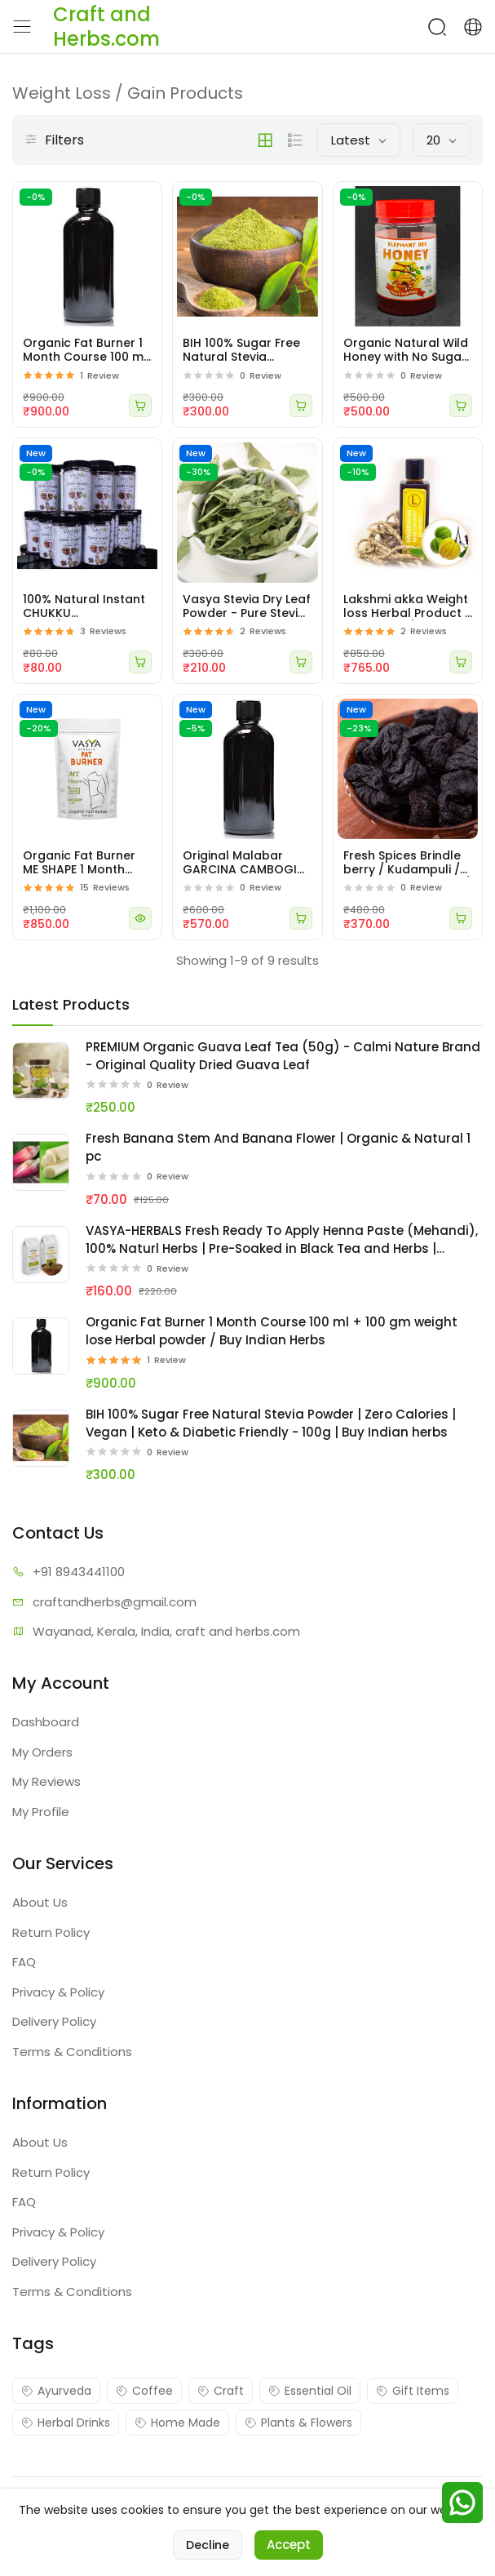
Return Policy (51, 1932)
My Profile (40, 1811)
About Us (40, 1902)
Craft (220, 2391)
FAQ (24, 1961)
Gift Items (412, 2391)
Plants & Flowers (298, 2422)
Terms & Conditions (72, 2051)
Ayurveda (56, 2391)
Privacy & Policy (58, 1992)
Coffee (144, 2391)
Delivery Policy (54, 2021)
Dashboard (45, 1721)
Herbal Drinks (65, 2422)
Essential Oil (309, 2391)
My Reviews (46, 1781)
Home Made (177, 2422)
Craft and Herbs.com (213, 2498)
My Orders (42, 1752)
